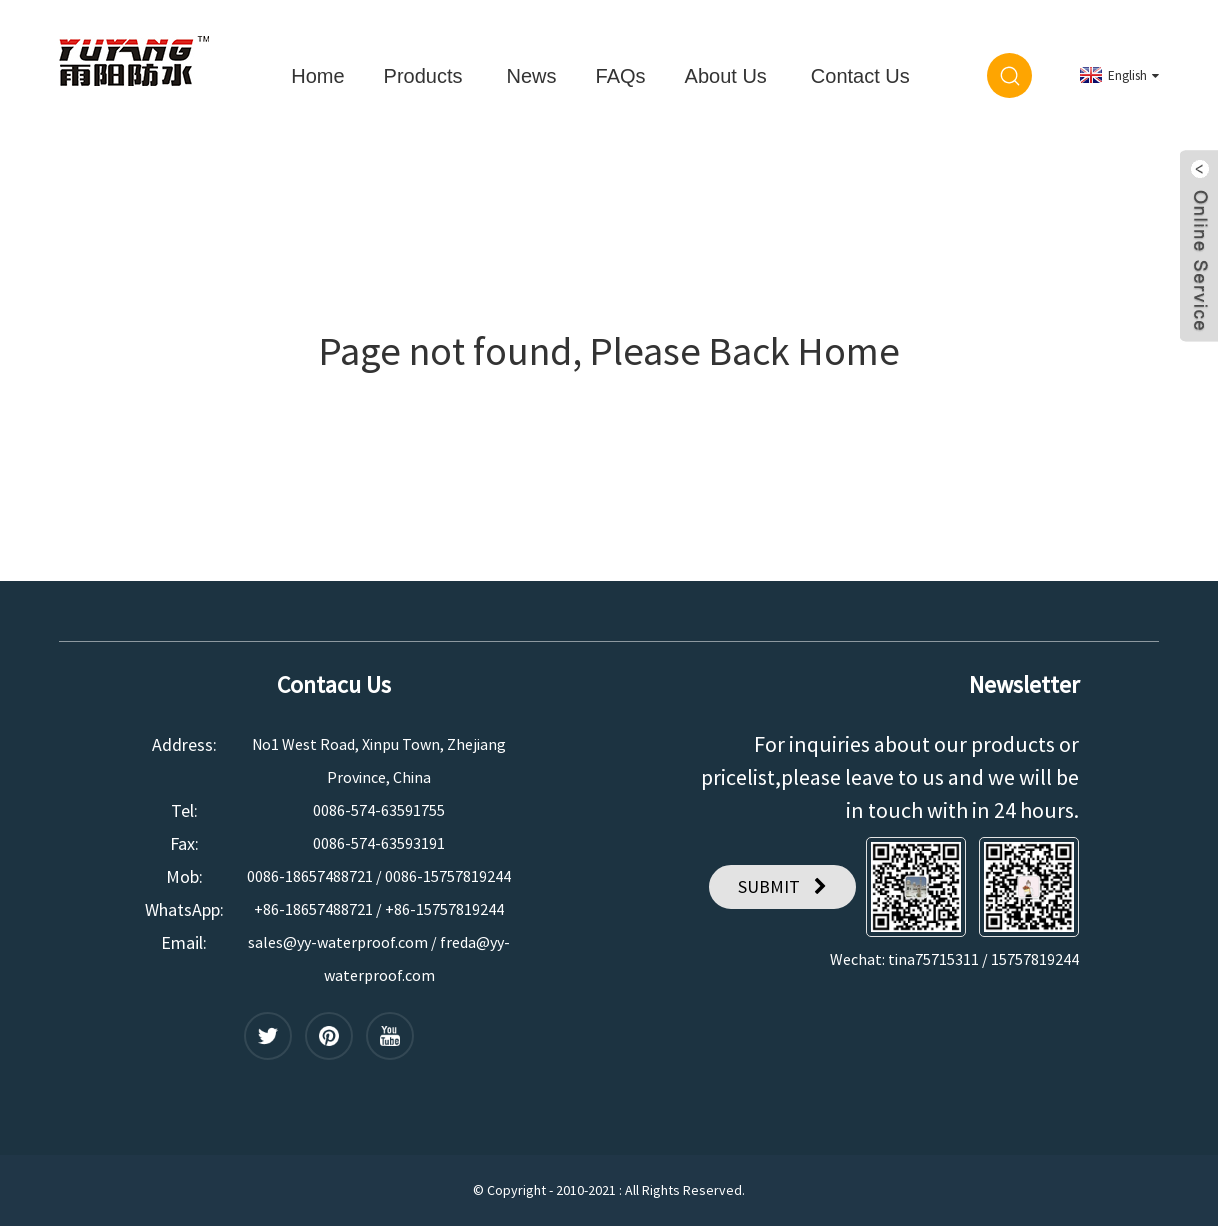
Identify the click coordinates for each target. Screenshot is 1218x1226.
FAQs (621, 76)
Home (317, 76)
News (532, 76)
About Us (726, 76)
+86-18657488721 (313, 909)
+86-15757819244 (444, 909)
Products (423, 76)
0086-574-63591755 (379, 810)
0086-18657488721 (310, 876)
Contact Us (860, 76)
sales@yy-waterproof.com (338, 942)
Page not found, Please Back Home (609, 351)
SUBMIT (769, 886)
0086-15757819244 (448, 876)
